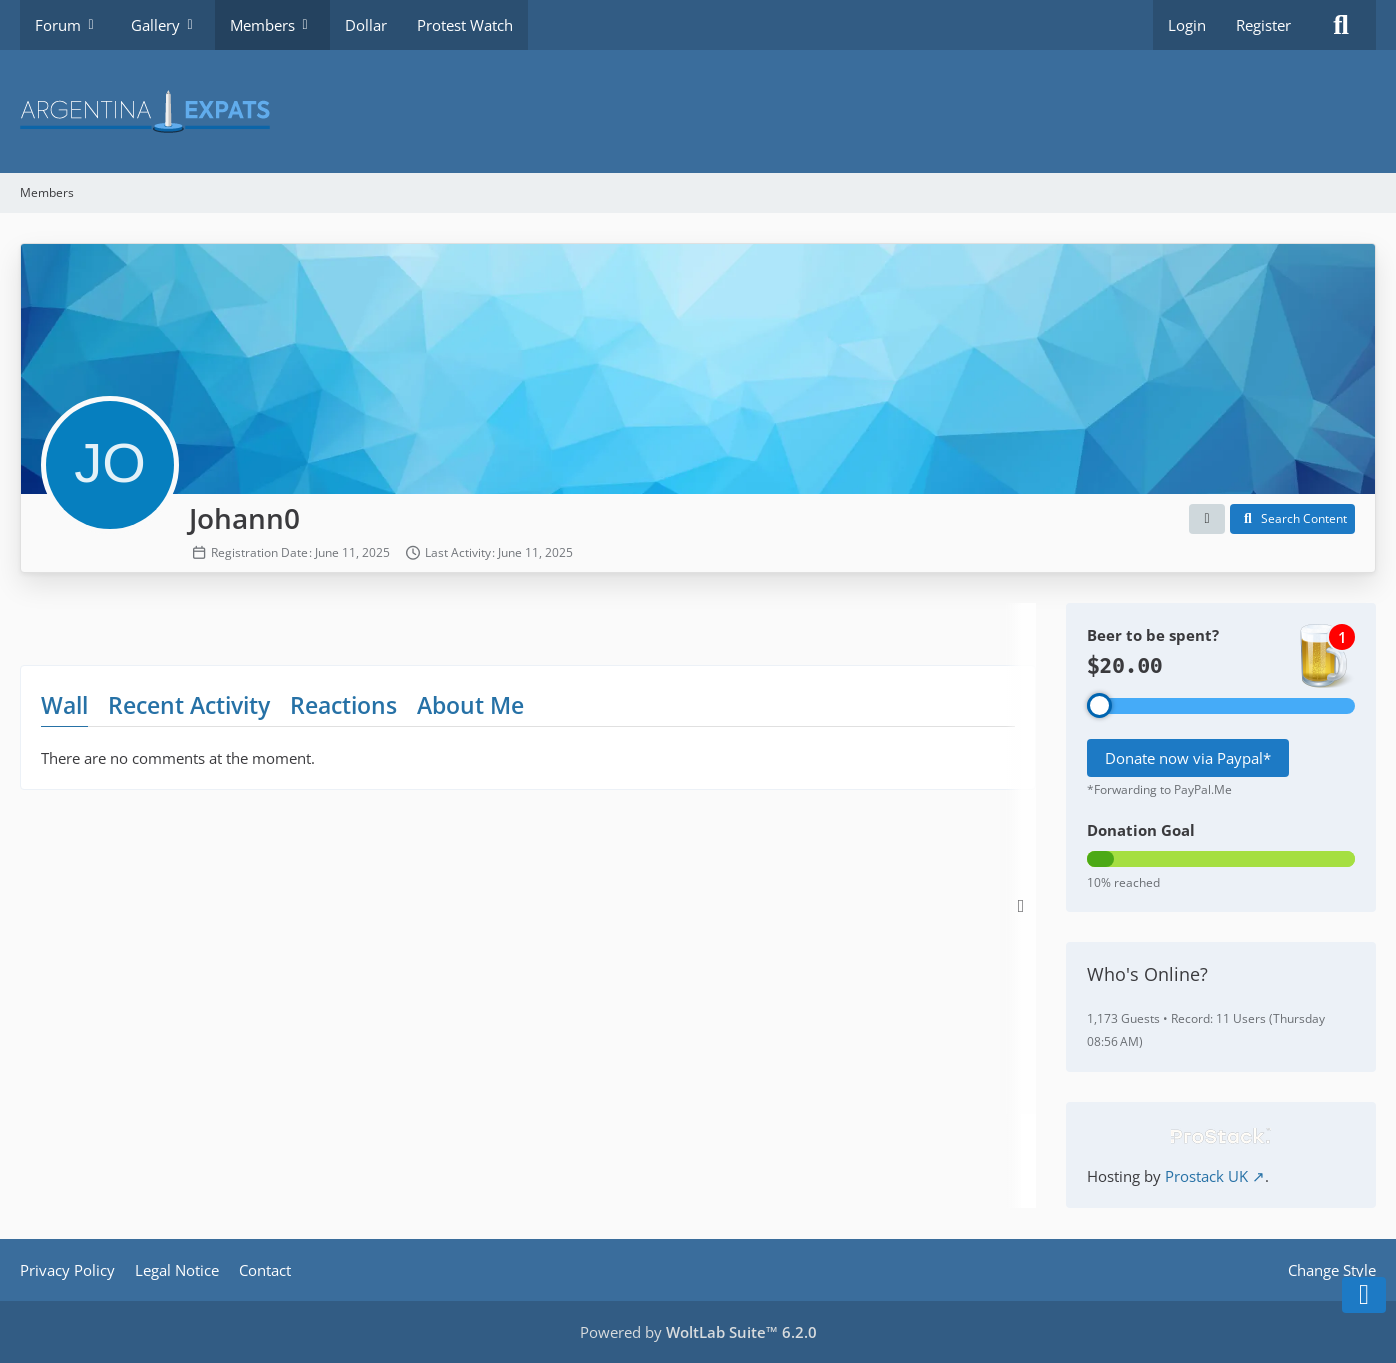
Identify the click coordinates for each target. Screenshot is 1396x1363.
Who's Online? (1147, 974)
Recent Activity (189, 705)
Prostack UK (1206, 1176)
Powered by (698, 1332)
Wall (64, 705)
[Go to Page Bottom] (1364, 1295)
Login (1187, 25)
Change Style (1332, 1270)
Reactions (343, 705)
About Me (470, 705)
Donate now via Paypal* (1188, 758)
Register (1263, 25)
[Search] (1341, 25)
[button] (1207, 519)
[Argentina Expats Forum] (698, 111)
